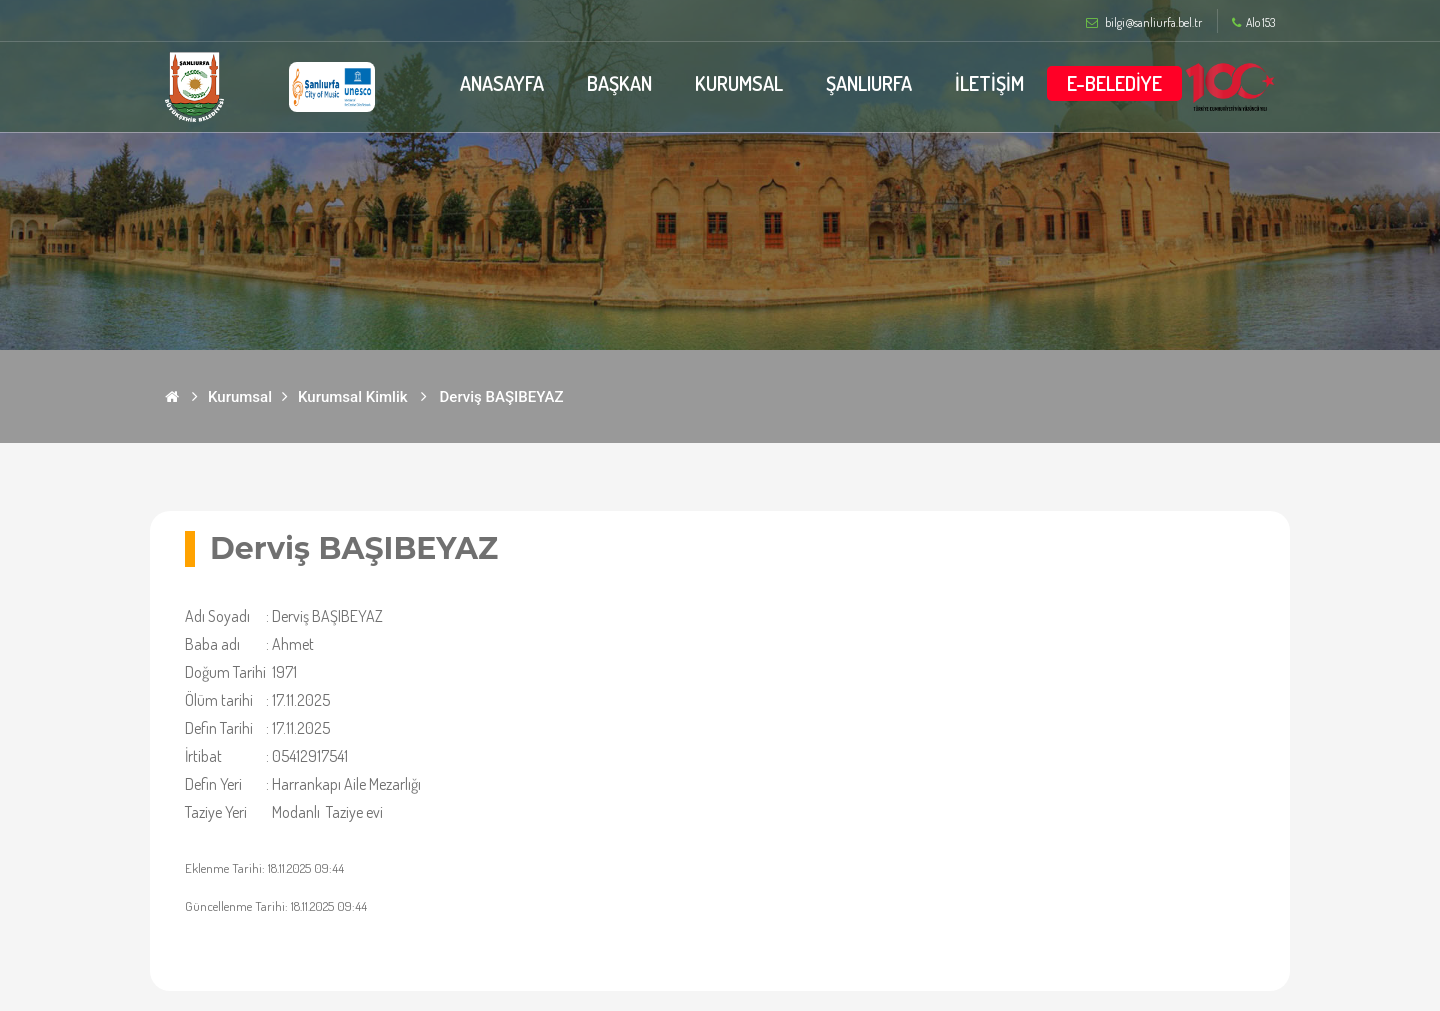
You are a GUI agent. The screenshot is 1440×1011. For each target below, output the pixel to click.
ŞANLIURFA (869, 83)
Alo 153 (1253, 23)
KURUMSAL (739, 83)
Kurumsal (240, 397)
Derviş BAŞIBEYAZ (502, 397)
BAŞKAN (619, 83)
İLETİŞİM (989, 83)
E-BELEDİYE (1114, 83)
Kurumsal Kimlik (353, 397)
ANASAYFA (502, 83)
